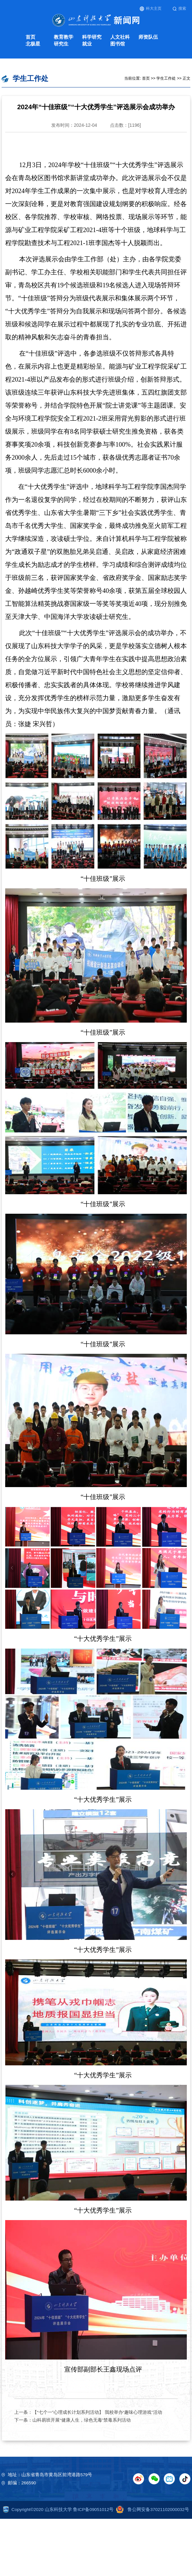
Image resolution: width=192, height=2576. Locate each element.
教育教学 (63, 37)
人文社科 (120, 37)
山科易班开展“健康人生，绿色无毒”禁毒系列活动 (81, 2420)
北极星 (33, 43)
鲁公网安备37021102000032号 (151, 2509)
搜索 (179, 8)
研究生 (61, 43)
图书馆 (117, 43)
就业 (87, 43)
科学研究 (92, 37)
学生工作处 (166, 78)
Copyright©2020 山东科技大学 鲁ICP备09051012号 (58, 2509)
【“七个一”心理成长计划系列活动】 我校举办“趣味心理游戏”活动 (97, 2412)
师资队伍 (148, 37)
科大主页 (151, 8)
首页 (30, 37)
